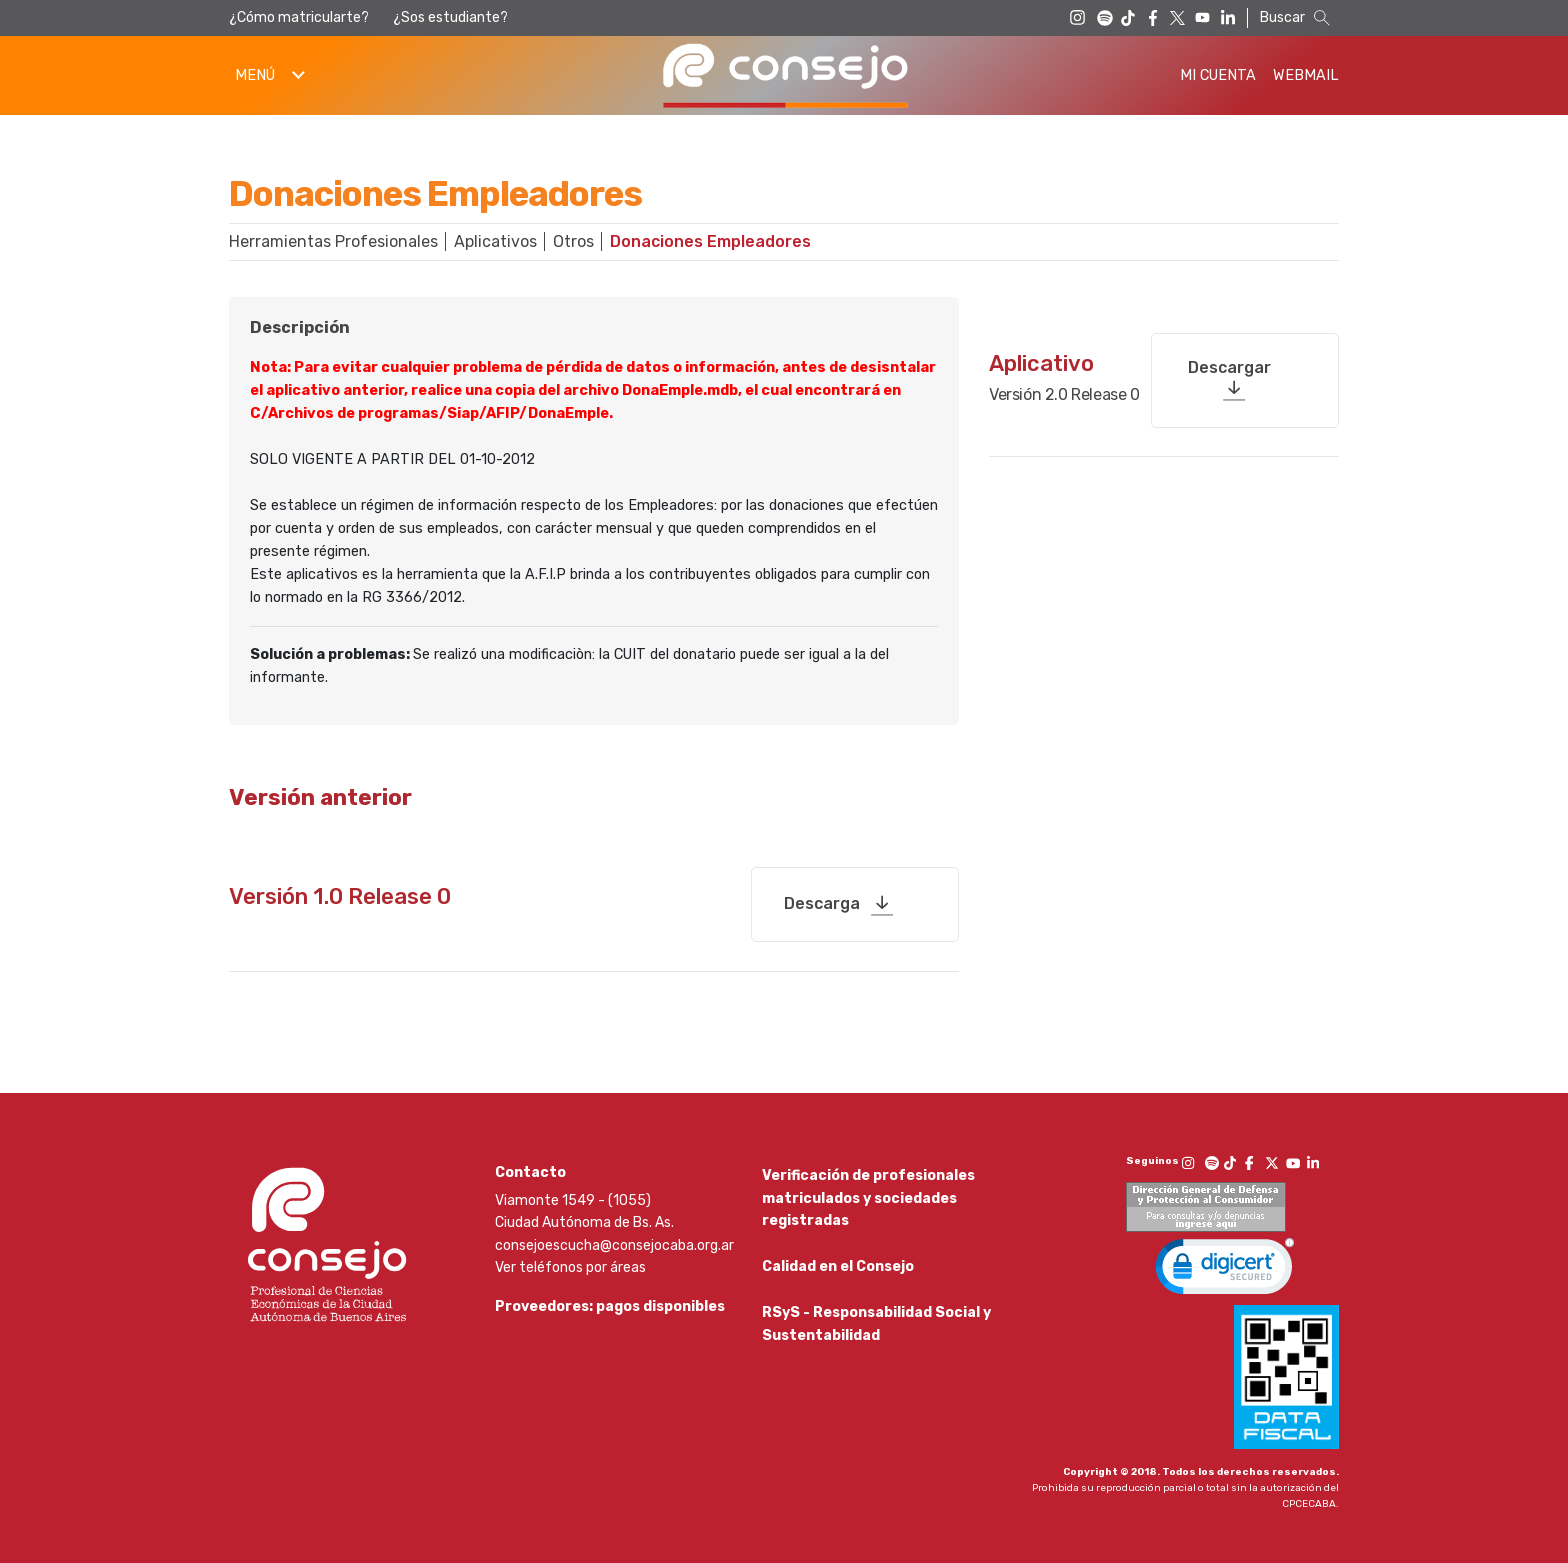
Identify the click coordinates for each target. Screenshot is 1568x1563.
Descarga (822, 895)
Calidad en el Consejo (838, 1263)
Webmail (1306, 75)
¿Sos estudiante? (450, 17)
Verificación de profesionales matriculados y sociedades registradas (868, 1191)
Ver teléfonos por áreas (570, 1260)
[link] (1225, 1264)
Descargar (1229, 360)
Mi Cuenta (1218, 75)
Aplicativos (495, 241)
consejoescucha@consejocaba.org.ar (614, 1237)
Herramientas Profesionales (333, 241)
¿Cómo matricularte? (299, 17)
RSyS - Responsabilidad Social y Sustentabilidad (876, 1324)
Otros (573, 241)
